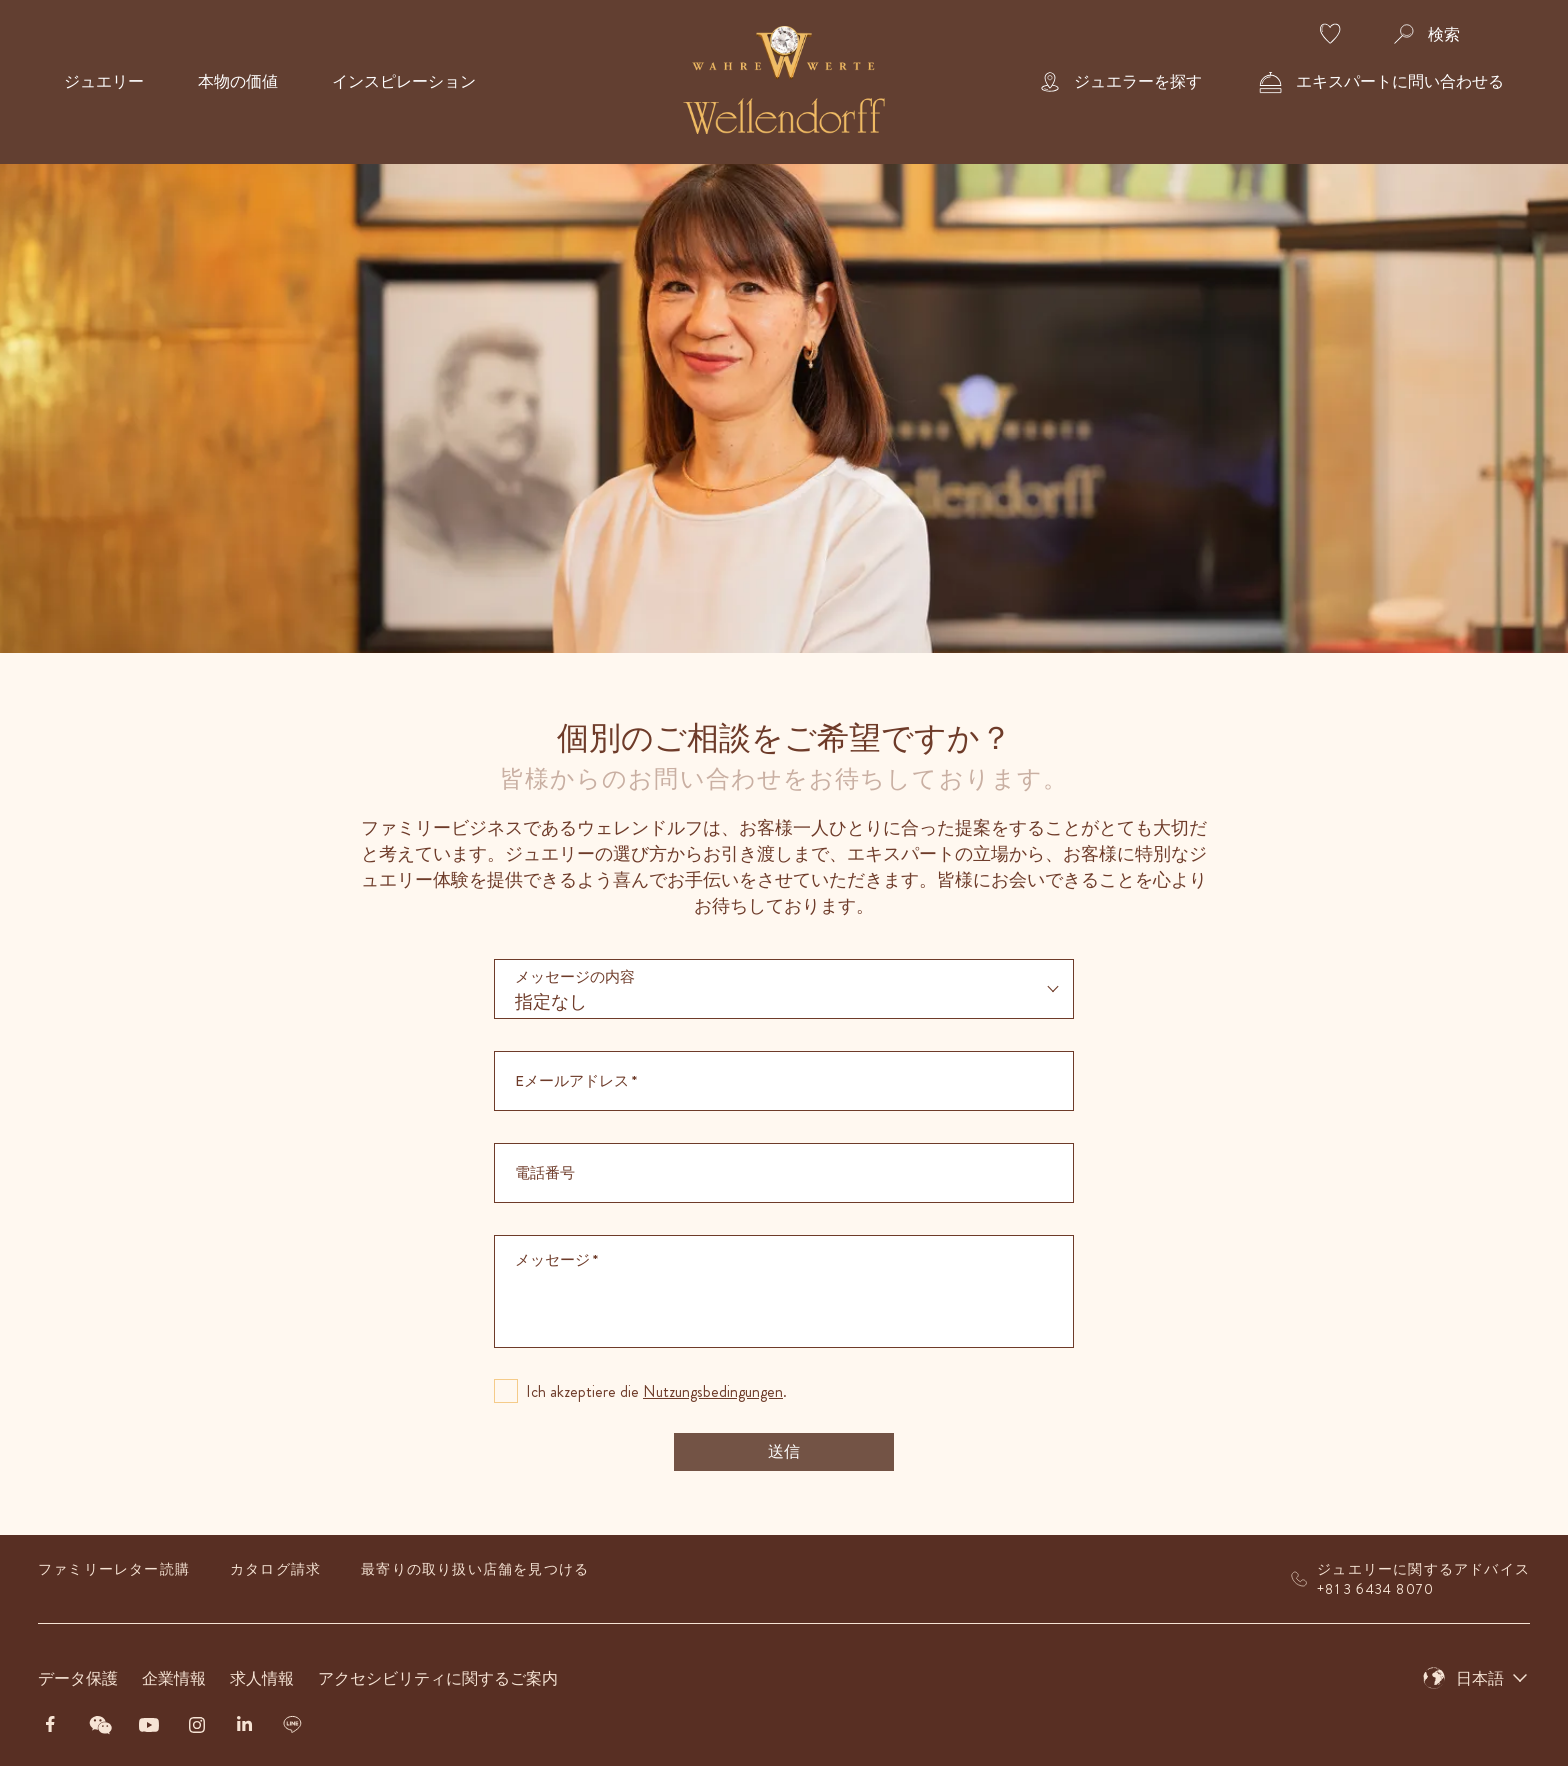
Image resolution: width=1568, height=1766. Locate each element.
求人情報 (262, 1678)
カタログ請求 (275, 1569)
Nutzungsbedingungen (713, 1391)
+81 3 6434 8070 (1375, 1589)
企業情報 (174, 1678)
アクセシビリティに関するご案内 (438, 1678)
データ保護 (78, 1678)
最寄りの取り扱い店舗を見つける (475, 1569)
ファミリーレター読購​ (114, 1569)
